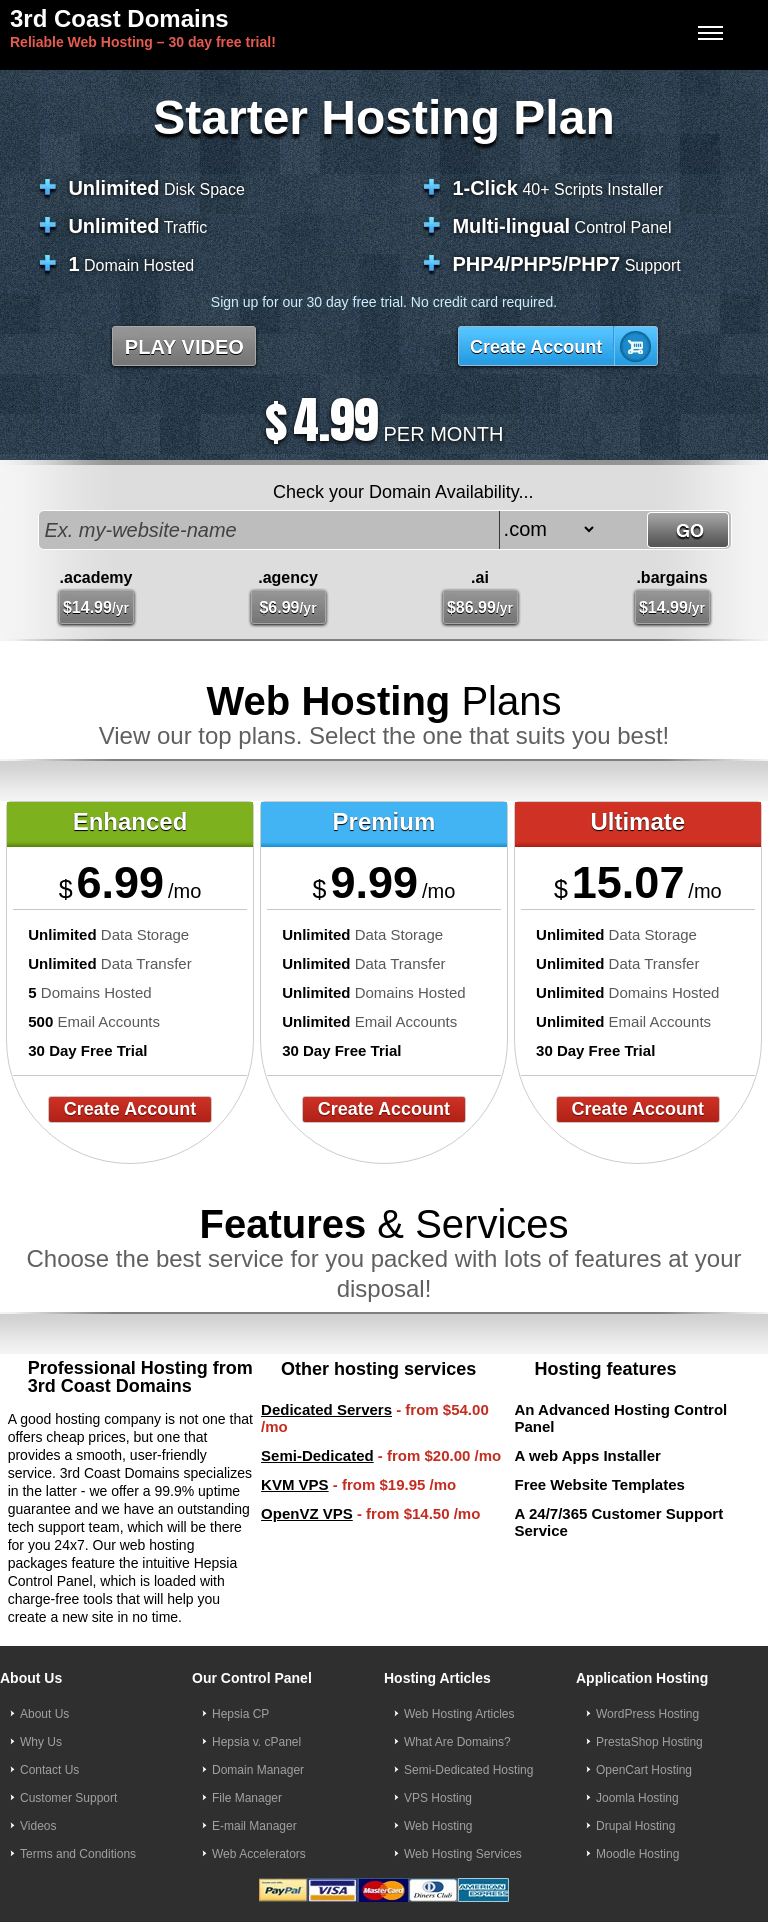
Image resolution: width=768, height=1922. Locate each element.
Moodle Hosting (637, 1854)
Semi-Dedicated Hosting (468, 1770)
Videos (38, 1826)
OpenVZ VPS (307, 1513)
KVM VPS (295, 1484)
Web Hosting (438, 1826)
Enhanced (130, 821)
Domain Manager (258, 1770)
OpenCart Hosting (644, 1770)
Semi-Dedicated (317, 1455)
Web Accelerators (259, 1854)
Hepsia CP (240, 1714)
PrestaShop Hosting (649, 1742)
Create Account (536, 347)
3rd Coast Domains (119, 18)
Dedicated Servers (326, 1409)
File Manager (247, 1798)
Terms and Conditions (78, 1854)
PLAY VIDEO (184, 347)
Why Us (41, 1742)
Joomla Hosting (637, 1798)
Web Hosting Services (463, 1854)
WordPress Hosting (647, 1714)
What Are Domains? (457, 1742)
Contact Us (49, 1770)
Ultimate (637, 821)
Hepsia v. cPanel (256, 1742)
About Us (44, 1714)
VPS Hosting (438, 1798)
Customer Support (68, 1798)
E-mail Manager (254, 1826)
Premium (384, 821)
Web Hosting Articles (459, 1714)
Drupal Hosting (635, 1826)
